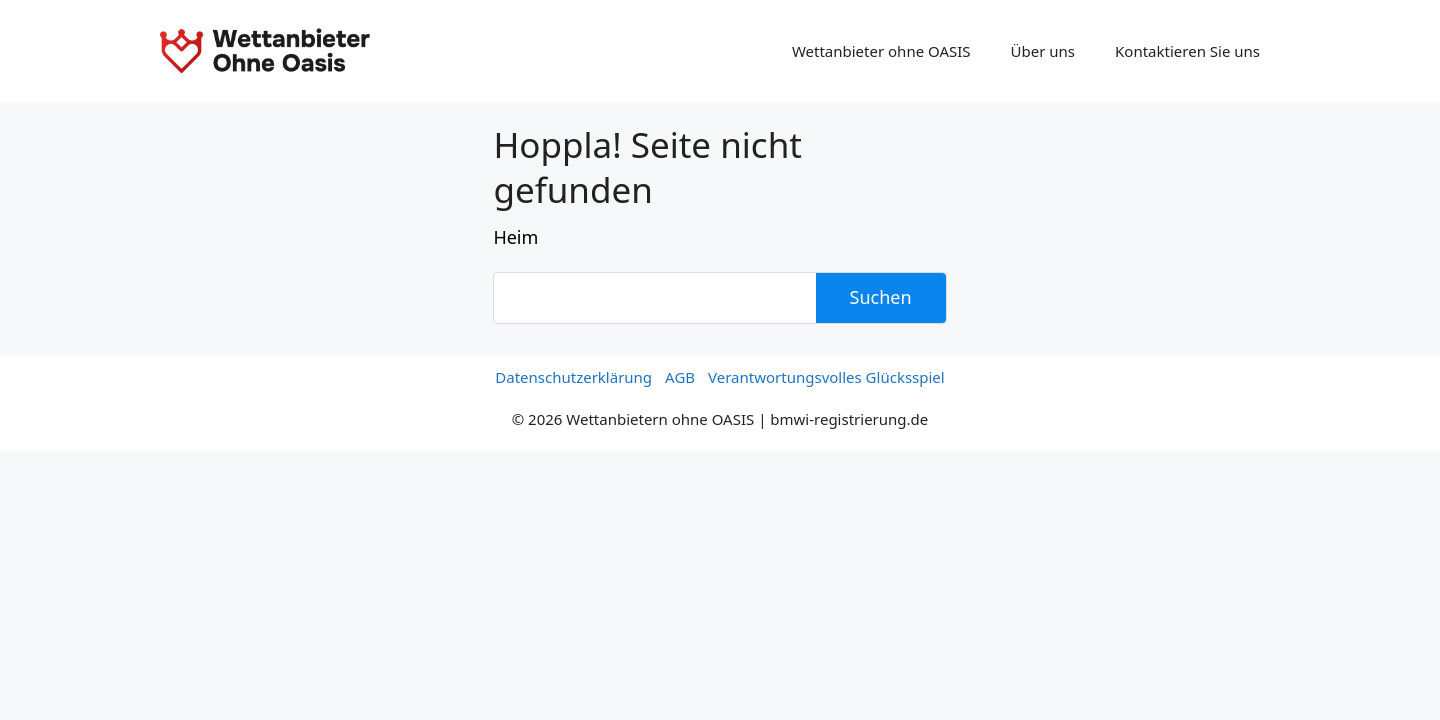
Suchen (881, 297)
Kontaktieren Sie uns (1187, 51)
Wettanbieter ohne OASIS (881, 51)
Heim (515, 237)
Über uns (1043, 51)
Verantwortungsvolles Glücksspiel (826, 377)
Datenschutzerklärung (573, 377)
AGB (680, 377)
